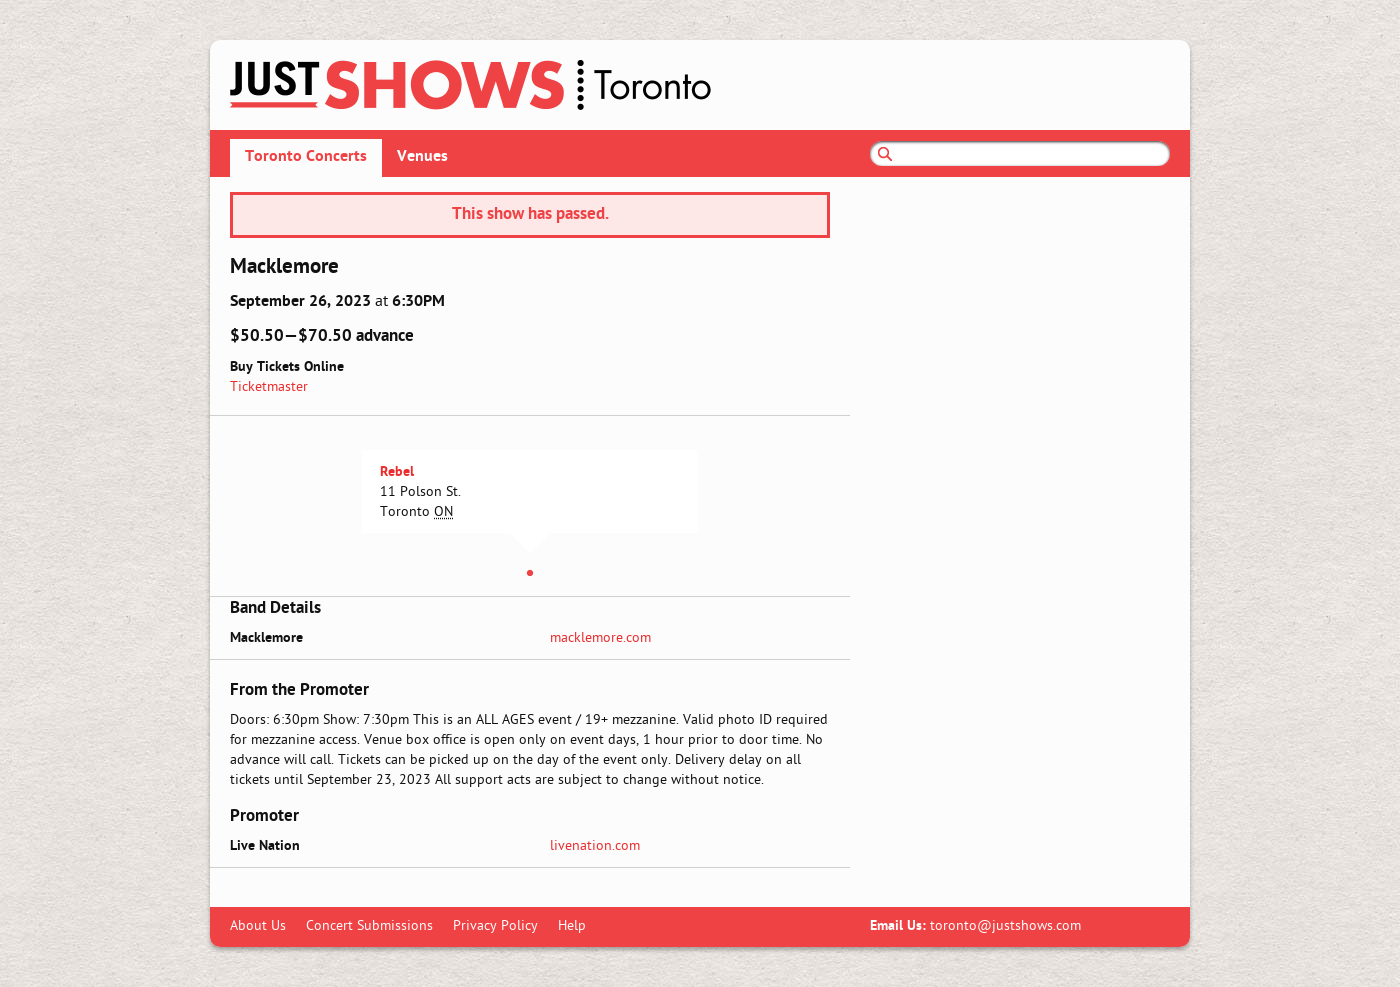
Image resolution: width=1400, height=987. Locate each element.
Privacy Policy (495, 926)
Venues (422, 157)
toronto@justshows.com (1005, 926)
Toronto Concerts (306, 157)
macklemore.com (600, 638)
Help (572, 926)
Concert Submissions (369, 926)
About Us (258, 926)
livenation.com (595, 846)
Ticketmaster (269, 387)
